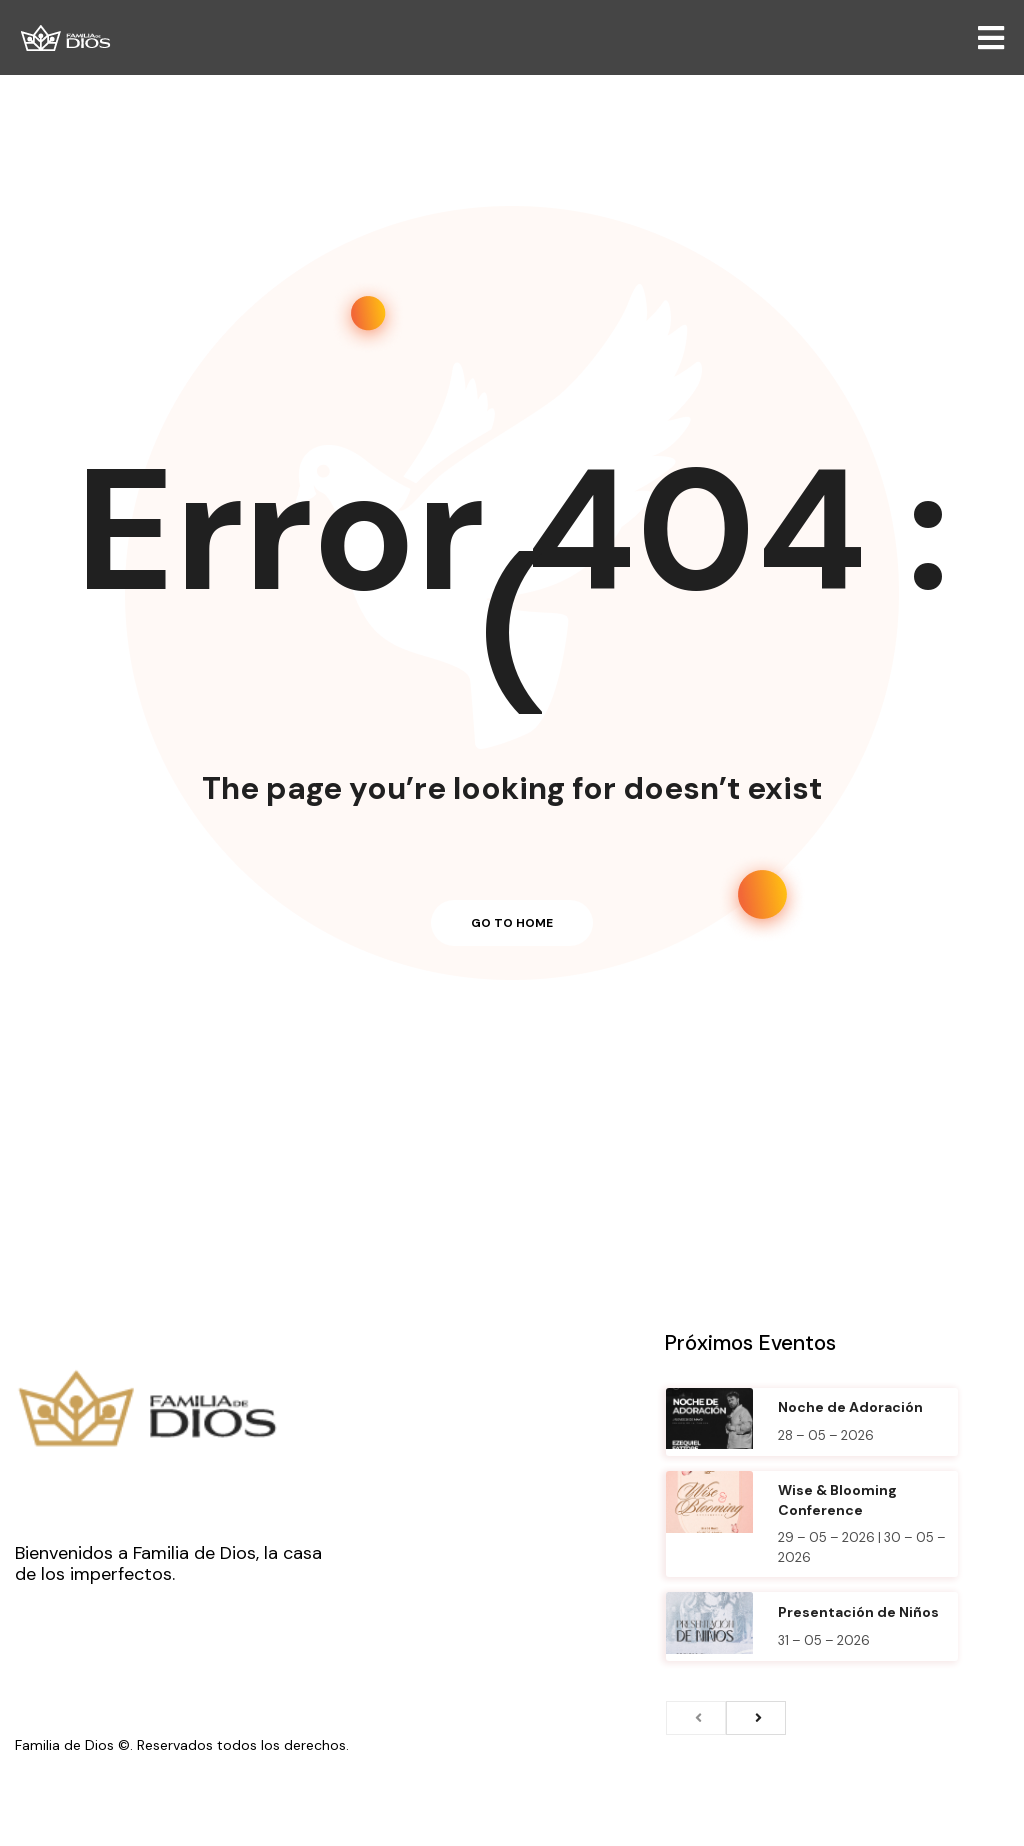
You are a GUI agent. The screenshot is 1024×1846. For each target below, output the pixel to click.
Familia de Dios (64, 1745)
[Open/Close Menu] (991, 37)
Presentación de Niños (858, 1612)
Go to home (512, 923)
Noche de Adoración (850, 1407)
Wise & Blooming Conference (837, 1500)
